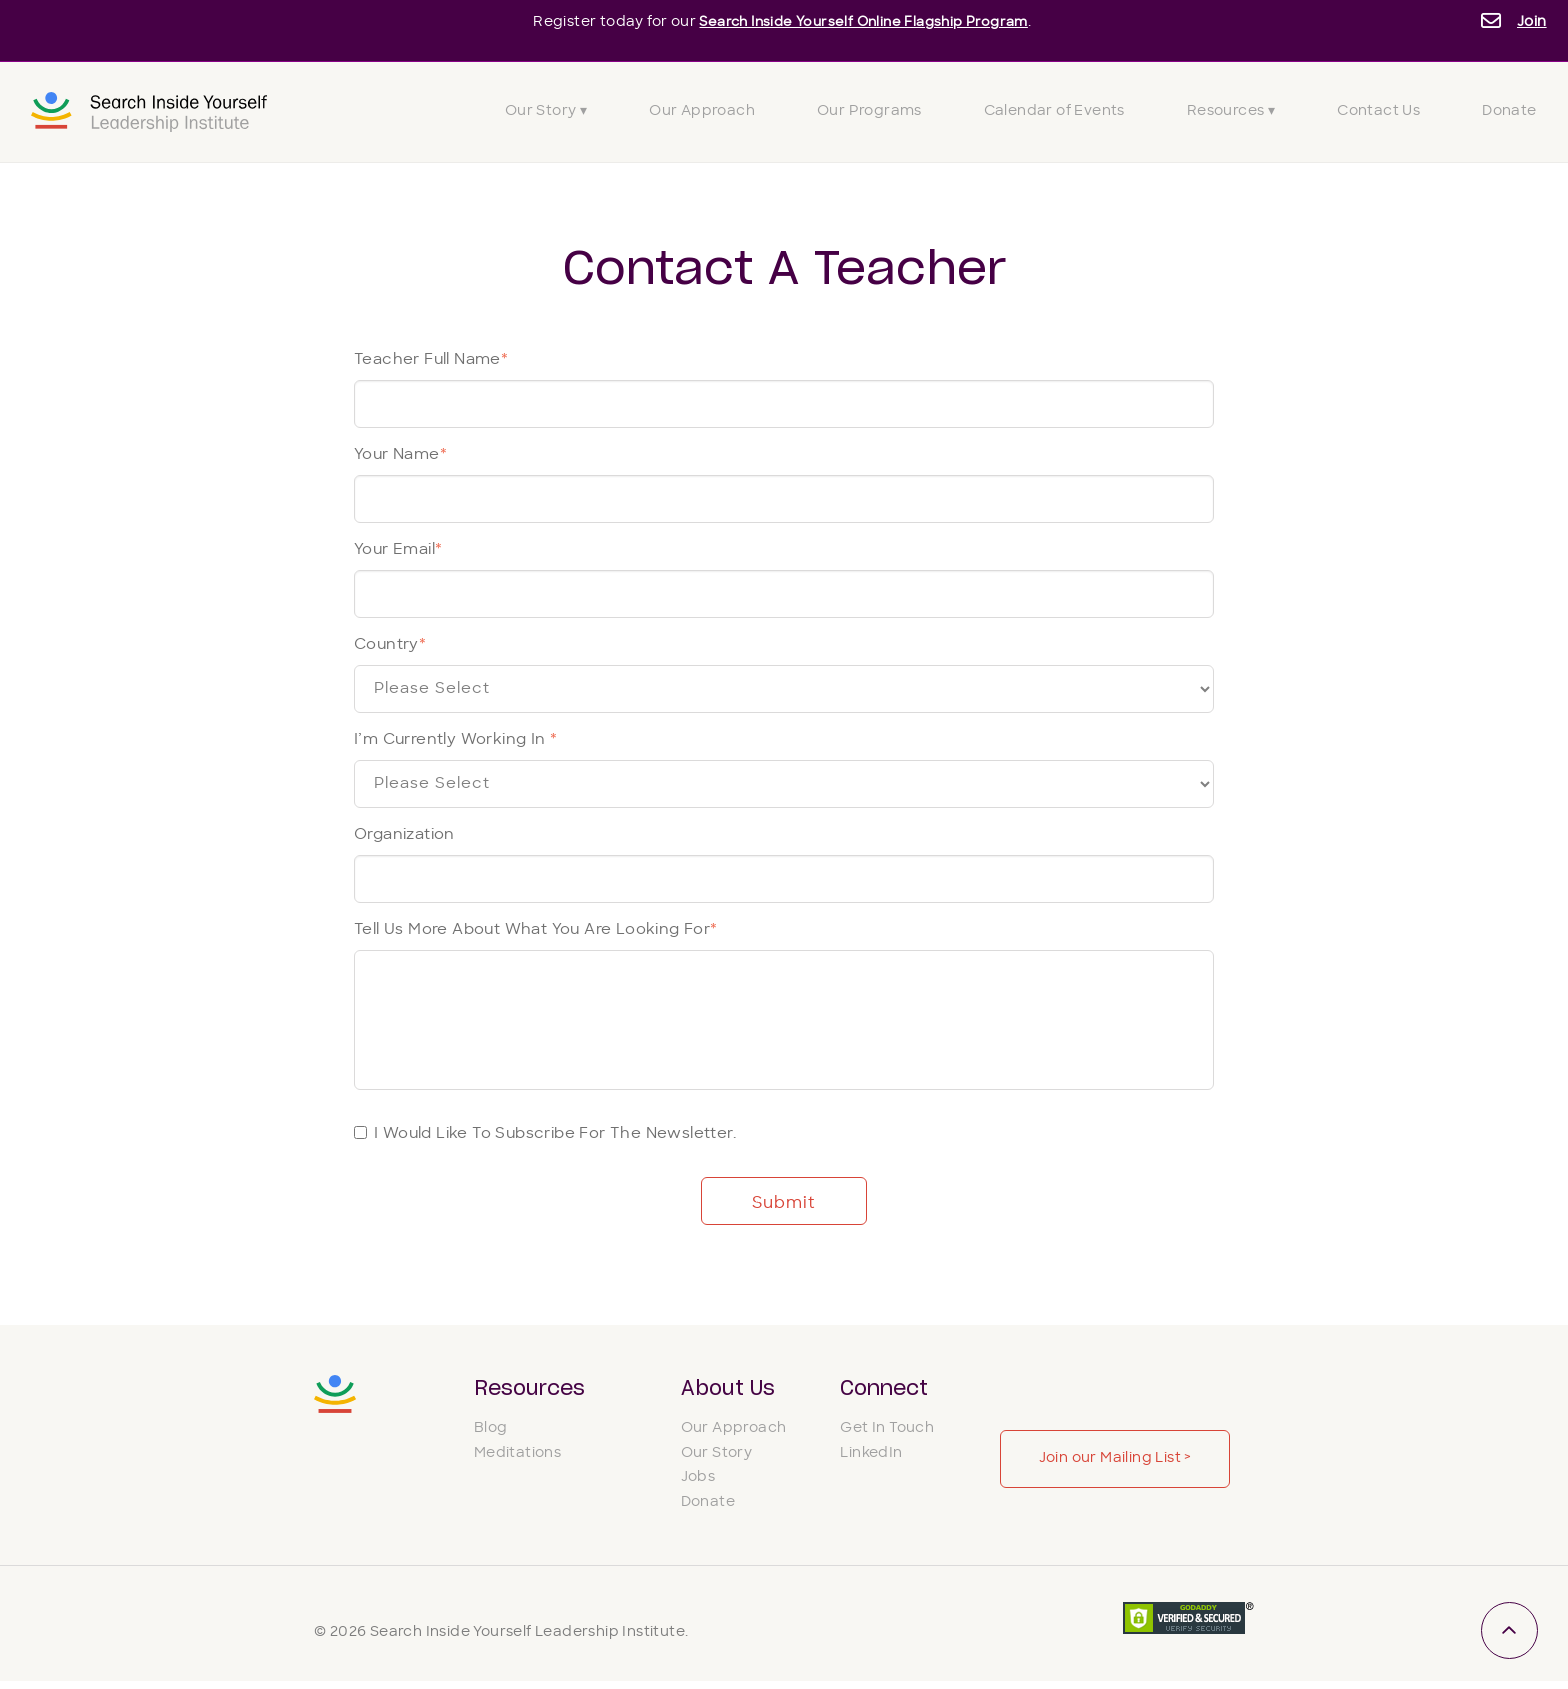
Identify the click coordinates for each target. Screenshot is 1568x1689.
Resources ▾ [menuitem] (1231, 111)
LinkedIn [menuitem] (871, 1460)
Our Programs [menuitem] (869, 111)
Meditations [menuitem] (517, 1460)
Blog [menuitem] (491, 1435)
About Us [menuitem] (728, 1389)
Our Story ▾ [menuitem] (546, 111)
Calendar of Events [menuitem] (1054, 111)
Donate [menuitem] (1509, 111)
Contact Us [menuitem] (1378, 111)
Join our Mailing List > (1115, 1458)
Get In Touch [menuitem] (887, 1435)
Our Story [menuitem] (717, 1460)
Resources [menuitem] (529, 1389)
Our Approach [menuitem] (702, 111)
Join (1532, 22)
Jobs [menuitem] (698, 1485)
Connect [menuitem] (884, 1389)
